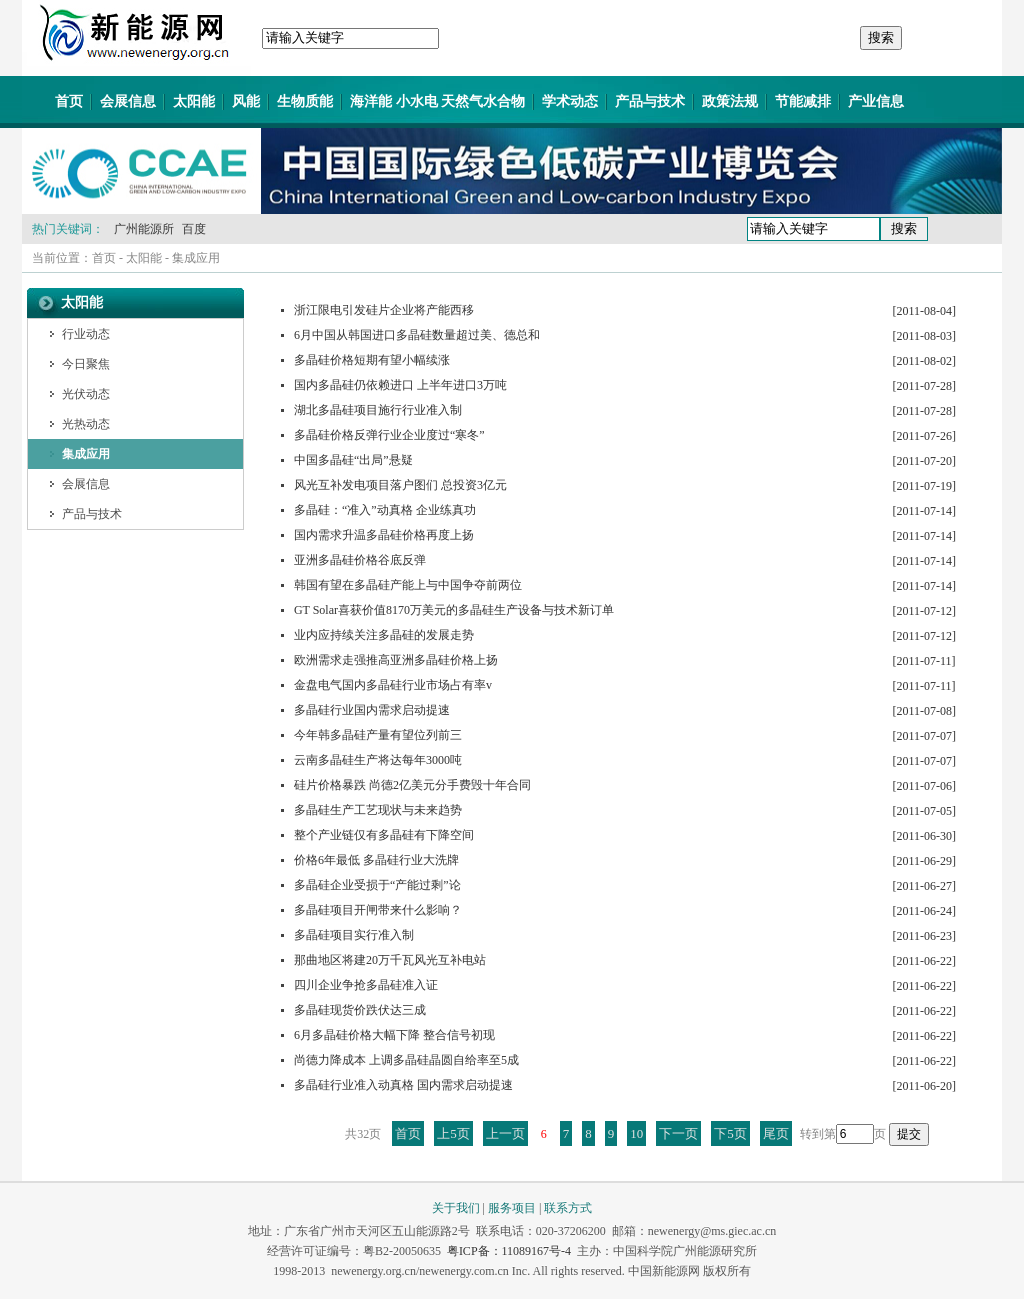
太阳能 (194, 101)
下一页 (678, 1133)
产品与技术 (650, 101)
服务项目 (512, 1208)
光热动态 (86, 424)
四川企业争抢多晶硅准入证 (366, 985)
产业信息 (876, 101)
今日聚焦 (86, 364)
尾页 (776, 1133)
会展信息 (128, 101)
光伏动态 (86, 394)
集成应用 (196, 258)
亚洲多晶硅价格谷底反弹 (360, 560)
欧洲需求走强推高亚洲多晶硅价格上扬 (396, 660)
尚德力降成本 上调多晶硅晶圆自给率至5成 (406, 1060)
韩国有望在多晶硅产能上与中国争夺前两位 (408, 585)
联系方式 (568, 1208)
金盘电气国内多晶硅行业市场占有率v (393, 685)
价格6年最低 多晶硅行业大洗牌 (376, 860)
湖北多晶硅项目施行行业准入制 (378, 410)
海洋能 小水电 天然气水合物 (437, 101)
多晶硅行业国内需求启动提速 (372, 710)
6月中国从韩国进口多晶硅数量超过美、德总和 (417, 335)
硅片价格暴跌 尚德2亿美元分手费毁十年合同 (412, 785)
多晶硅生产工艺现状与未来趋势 (378, 810)
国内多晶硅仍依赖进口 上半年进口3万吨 (400, 385)
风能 (246, 101)
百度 (194, 229)
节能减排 (803, 101)
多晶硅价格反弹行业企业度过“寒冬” (389, 435)
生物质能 (305, 101)
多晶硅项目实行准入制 (354, 935)
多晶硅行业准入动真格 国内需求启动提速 (403, 1085)
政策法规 (730, 101)
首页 (69, 101)
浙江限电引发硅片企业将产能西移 (384, 310)
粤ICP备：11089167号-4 (509, 1251)
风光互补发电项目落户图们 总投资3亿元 (400, 485)
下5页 (730, 1133)
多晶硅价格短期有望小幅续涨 (372, 360)
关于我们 (456, 1208)
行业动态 (86, 334)
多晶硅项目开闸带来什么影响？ (378, 910)
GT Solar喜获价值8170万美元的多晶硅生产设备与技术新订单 (454, 610)
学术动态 (570, 101)
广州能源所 (144, 229)
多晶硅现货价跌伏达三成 (360, 1010)
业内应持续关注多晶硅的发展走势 (384, 635)
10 (636, 1133)
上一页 (505, 1133)
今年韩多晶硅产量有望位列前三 (378, 735)
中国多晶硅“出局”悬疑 (353, 460)
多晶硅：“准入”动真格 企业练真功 (385, 510)
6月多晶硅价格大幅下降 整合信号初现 (394, 1035)
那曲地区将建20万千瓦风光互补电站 (390, 960)
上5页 (453, 1133)
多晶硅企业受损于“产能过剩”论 (377, 885)
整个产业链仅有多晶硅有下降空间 (384, 835)
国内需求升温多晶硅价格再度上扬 (384, 535)
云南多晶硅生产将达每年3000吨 (378, 760)
